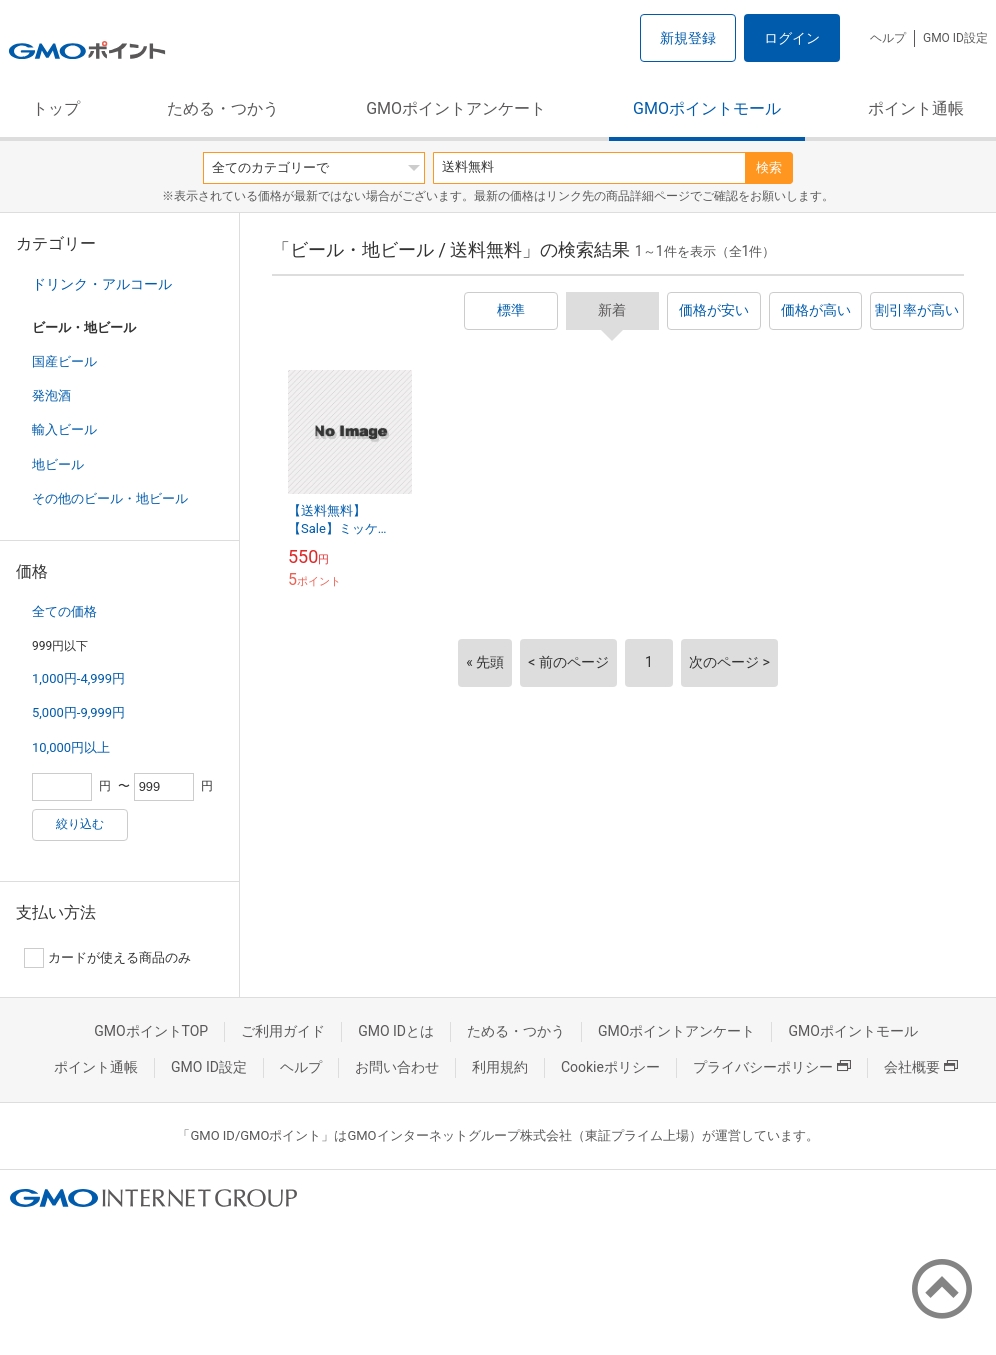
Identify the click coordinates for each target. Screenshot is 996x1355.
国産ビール (64, 361)
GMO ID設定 (955, 38)
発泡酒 (51, 395)
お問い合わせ (397, 1067)
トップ (56, 108)
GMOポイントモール (707, 108)
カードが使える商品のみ (107, 958)
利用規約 (500, 1067)
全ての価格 (64, 611)
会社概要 (921, 1067)
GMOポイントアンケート (456, 108)
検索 (769, 167)
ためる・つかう (223, 108)
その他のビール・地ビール (110, 498)
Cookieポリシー (610, 1067)
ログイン (792, 38)
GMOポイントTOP (151, 1031)
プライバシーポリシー (772, 1067)
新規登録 (688, 38)
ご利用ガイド (283, 1031)
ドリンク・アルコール (102, 284)
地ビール (58, 464)
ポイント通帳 (916, 108)
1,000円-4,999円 (78, 678)
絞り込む (80, 824)
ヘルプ (888, 38)
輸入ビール (64, 429)
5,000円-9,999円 (78, 712)
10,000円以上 (71, 747)
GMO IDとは (396, 1031)
